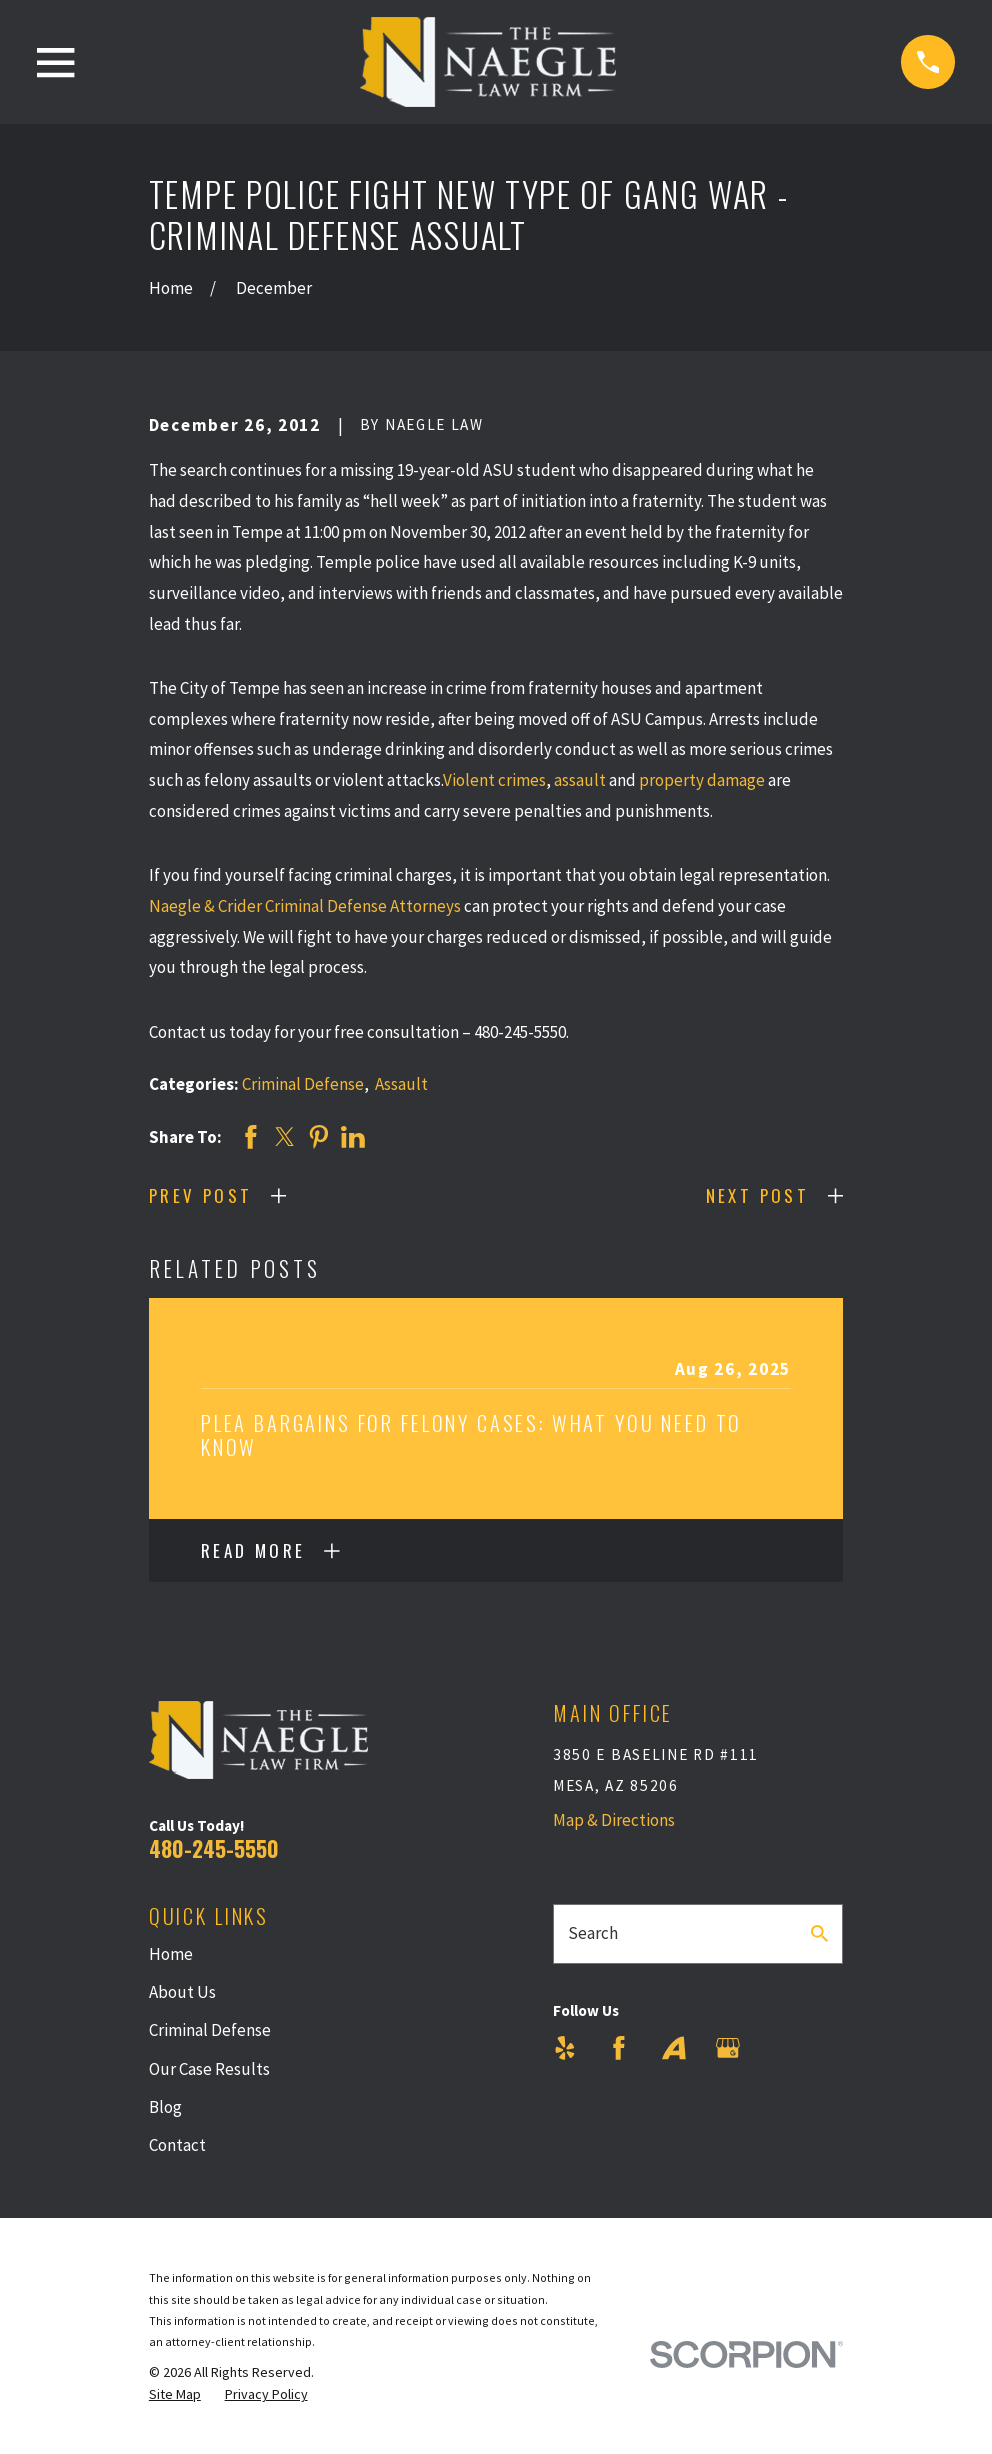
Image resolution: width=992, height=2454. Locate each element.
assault (580, 780)
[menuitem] (175, 2395)
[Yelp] (565, 2048)
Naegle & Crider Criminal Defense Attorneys (305, 906)
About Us (182, 1992)
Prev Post (201, 1195)
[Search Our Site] (819, 1933)
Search (593, 1933)
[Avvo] (674, 2048)
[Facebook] (619, 2048)
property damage (702, 780)
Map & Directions (614, 1820)
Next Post (758, 1195)
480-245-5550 (214, 1848)
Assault (401, 1084)
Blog (165, 2107)
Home (171, 1954)
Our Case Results (209, 2069)
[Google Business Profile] (728, 2048)
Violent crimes (494, 780)
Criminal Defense (303, 1084)
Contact (177, 2145)
